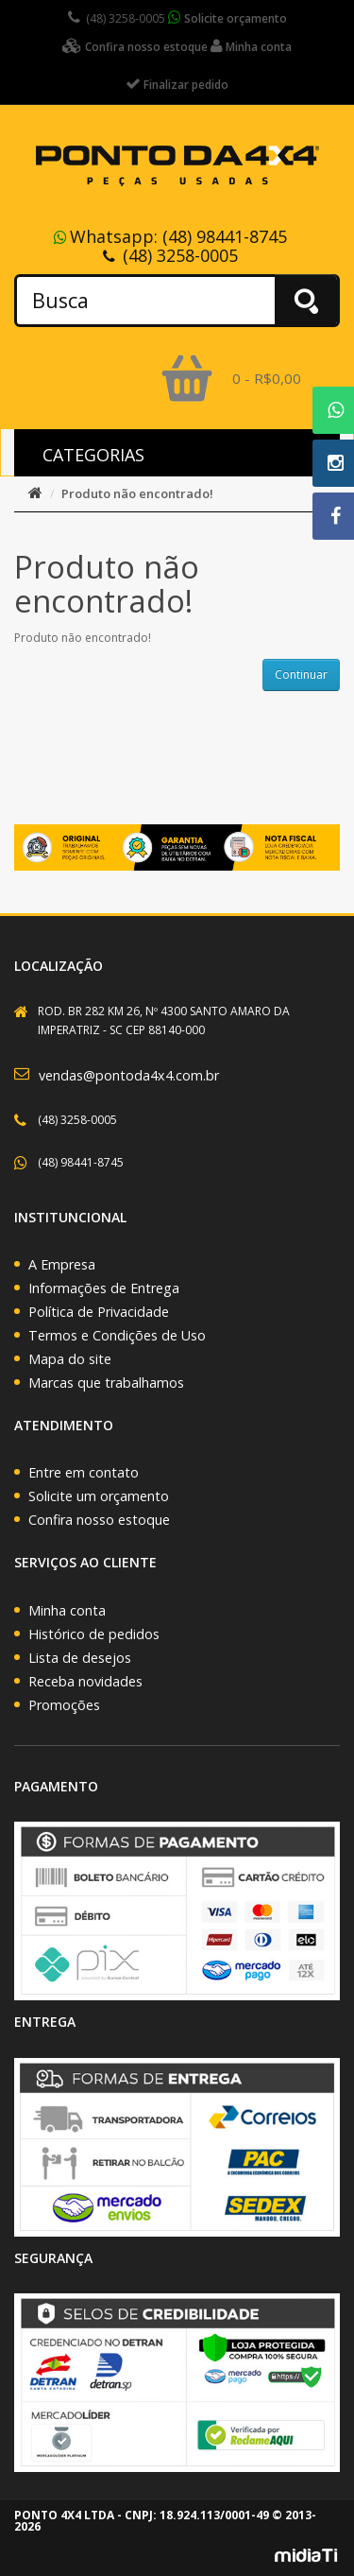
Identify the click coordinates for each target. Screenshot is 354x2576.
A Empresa (61, 1264)
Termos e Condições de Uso (117, 1335)
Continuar (301, 674)
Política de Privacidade (98, 1312)
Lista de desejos (79, 1658)
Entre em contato (83, 1472)
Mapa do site (69, 1359)
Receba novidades (85, 1681)
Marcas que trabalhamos (106, 1383)
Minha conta (67, 1610)
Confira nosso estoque (99, 1520)
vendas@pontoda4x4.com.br (129, 1075)
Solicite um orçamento (98, 1496)
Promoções (64, 1705)
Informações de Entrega (103, 1288)
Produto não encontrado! (137, 493)
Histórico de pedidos (94, 1634)
